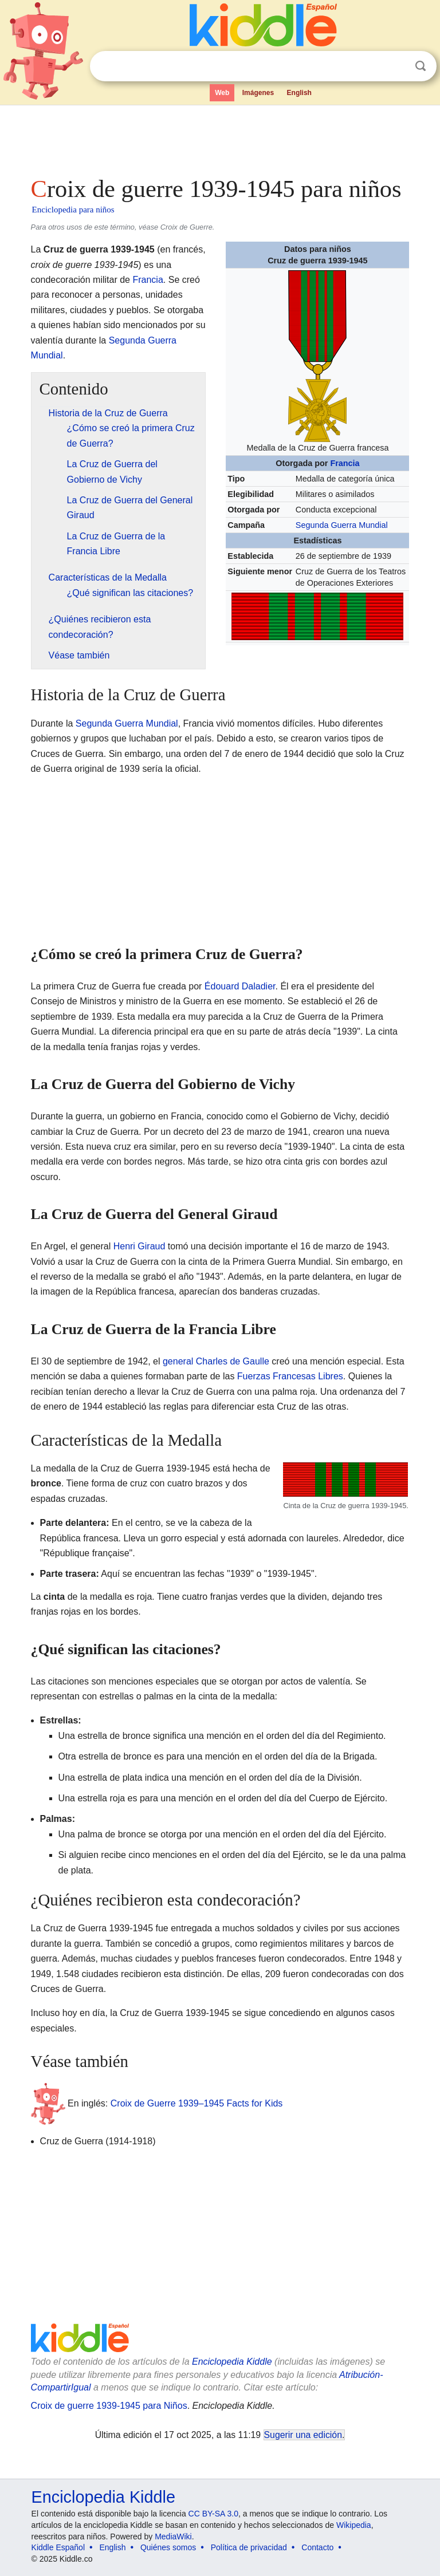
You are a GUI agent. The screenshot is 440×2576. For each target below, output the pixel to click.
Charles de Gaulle (232, 1361)
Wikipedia (353, 2525)
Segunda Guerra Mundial (342, 525)
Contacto (317, 2547)
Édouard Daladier (240, 986)
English (299, 93)
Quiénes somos (168, 2547)
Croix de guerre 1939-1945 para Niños (109, 2406)
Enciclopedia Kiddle (232, 2361)
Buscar (420, 66)
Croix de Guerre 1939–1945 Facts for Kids (197, 2103)
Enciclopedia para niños (73, 209)
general (178, 1361)
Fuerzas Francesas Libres (290, 1376)
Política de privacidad (249, 2547)
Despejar (397, 66)
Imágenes (258, 93)
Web (222, 93)
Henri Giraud (139, 1246)
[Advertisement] (220, 137)
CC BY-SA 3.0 (213, 2513)
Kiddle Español (58, 2547)
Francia (344, 463)
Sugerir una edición (303, 2435)
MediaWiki (173, 2536)
